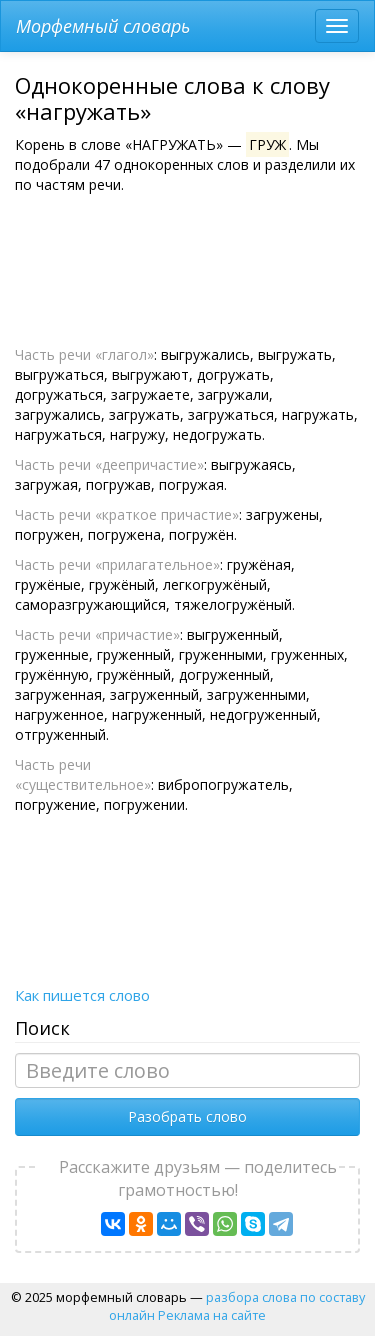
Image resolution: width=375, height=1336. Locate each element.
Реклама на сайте (212, 1315)
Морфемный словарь (103, 26)
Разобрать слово (187, 1116)
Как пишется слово (82, 995)
